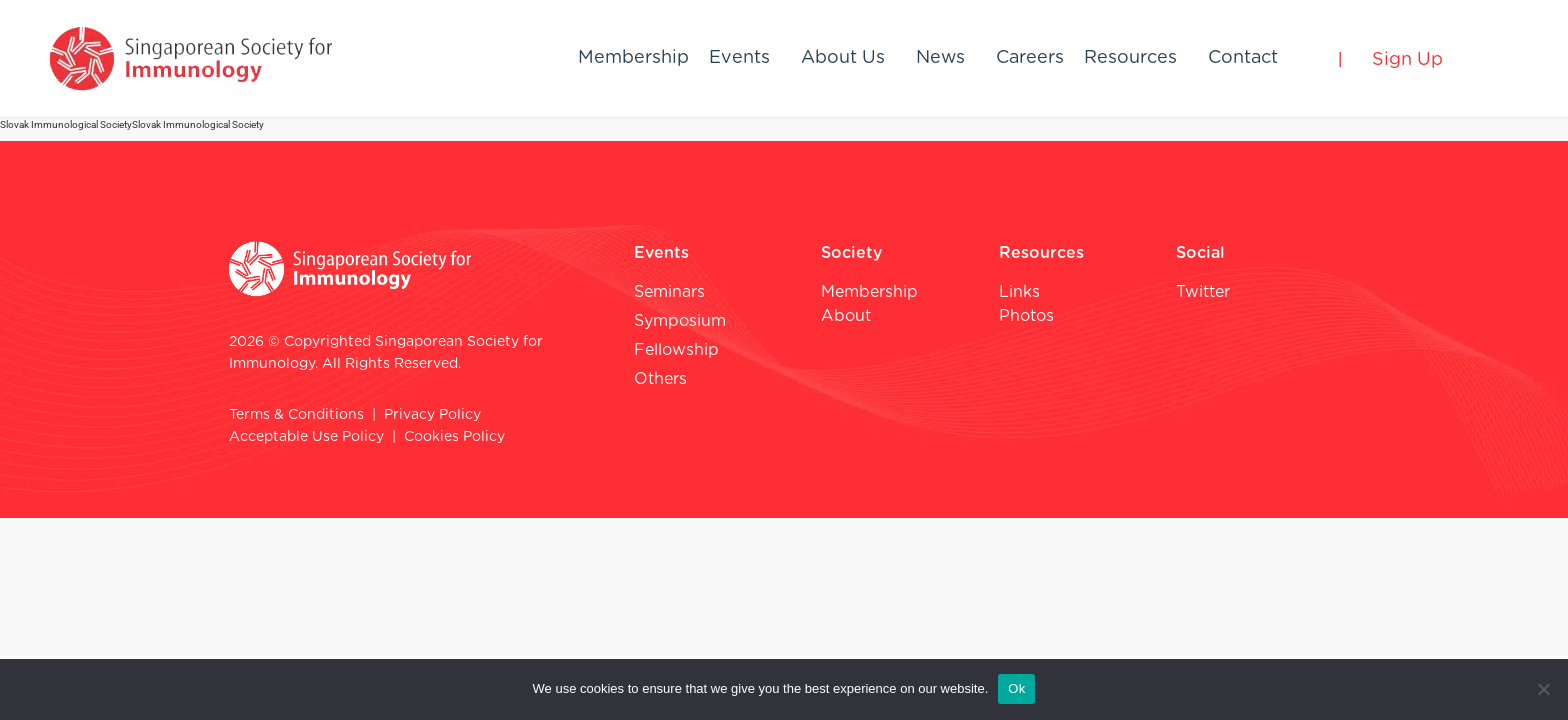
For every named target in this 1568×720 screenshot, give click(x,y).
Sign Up (1407, 60)
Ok (1016, 688)
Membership (633, 58)
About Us (843, 58)
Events (739, 58)
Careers (1030, 58)
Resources (1130, 58)
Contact (1243, 58)
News (940, 58)
